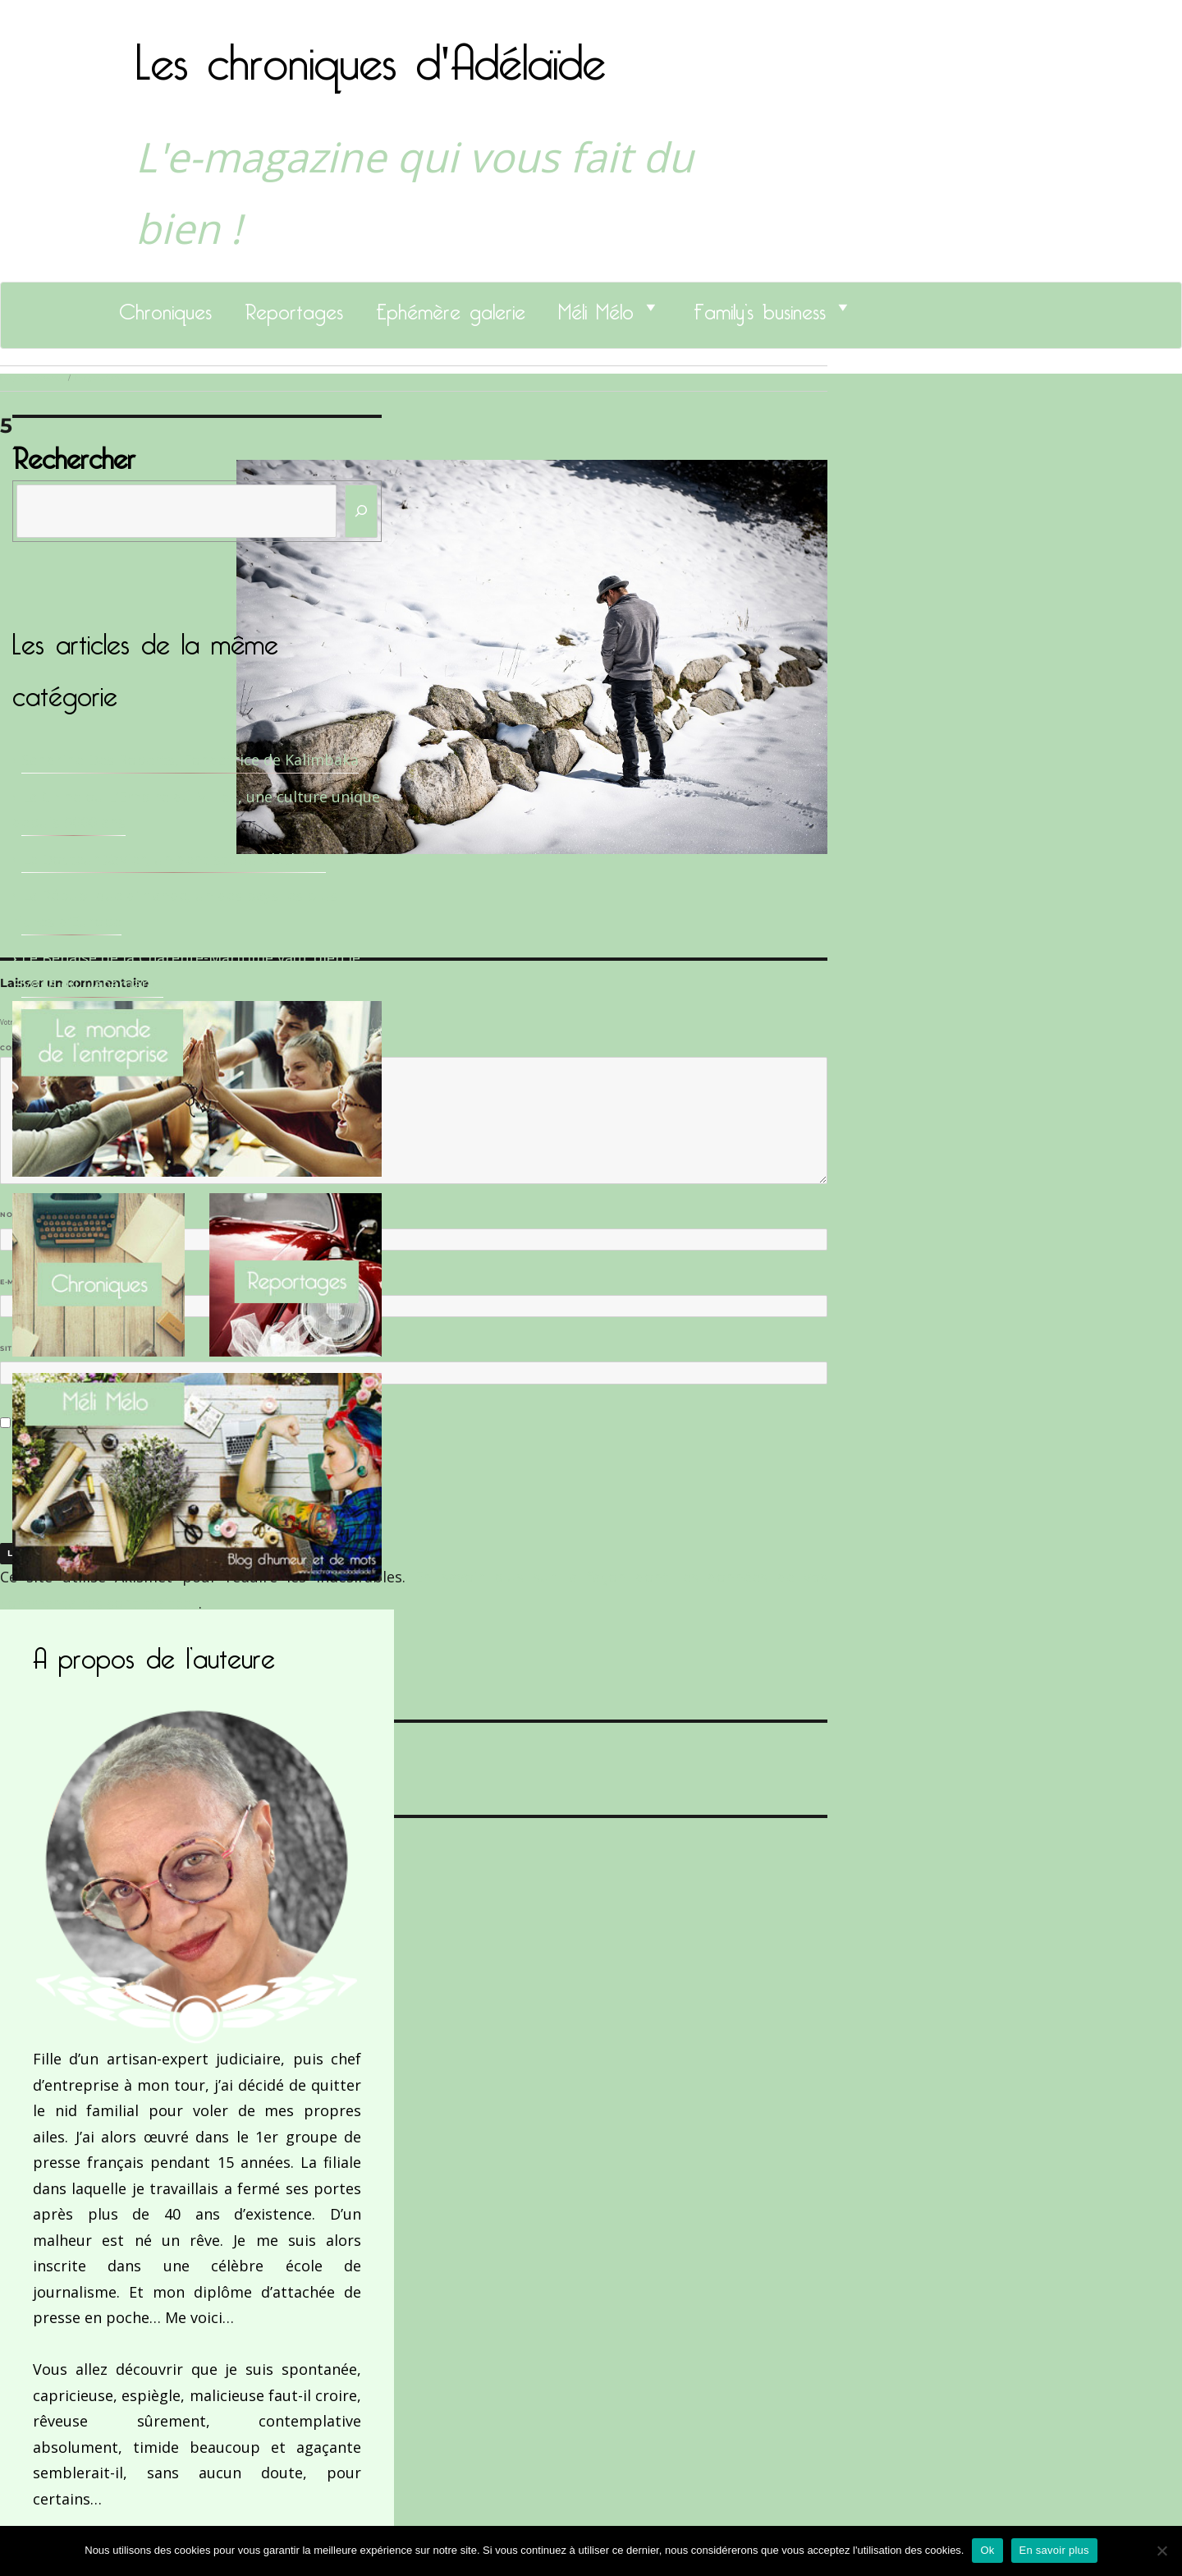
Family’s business (760, 307)
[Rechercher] (361, 511)
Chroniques (165, 307)
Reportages (294, 307)
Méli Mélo (596, 307)
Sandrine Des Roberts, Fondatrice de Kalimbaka (190, 759)
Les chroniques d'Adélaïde (370, 52)
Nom (13, 1214)
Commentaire (33, 1048)
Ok (987, 2550)
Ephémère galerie (450, 307)
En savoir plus (1054, 2550)
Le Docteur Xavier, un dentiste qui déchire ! (173, 859)
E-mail (17, 1282)
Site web (18, 1348)
